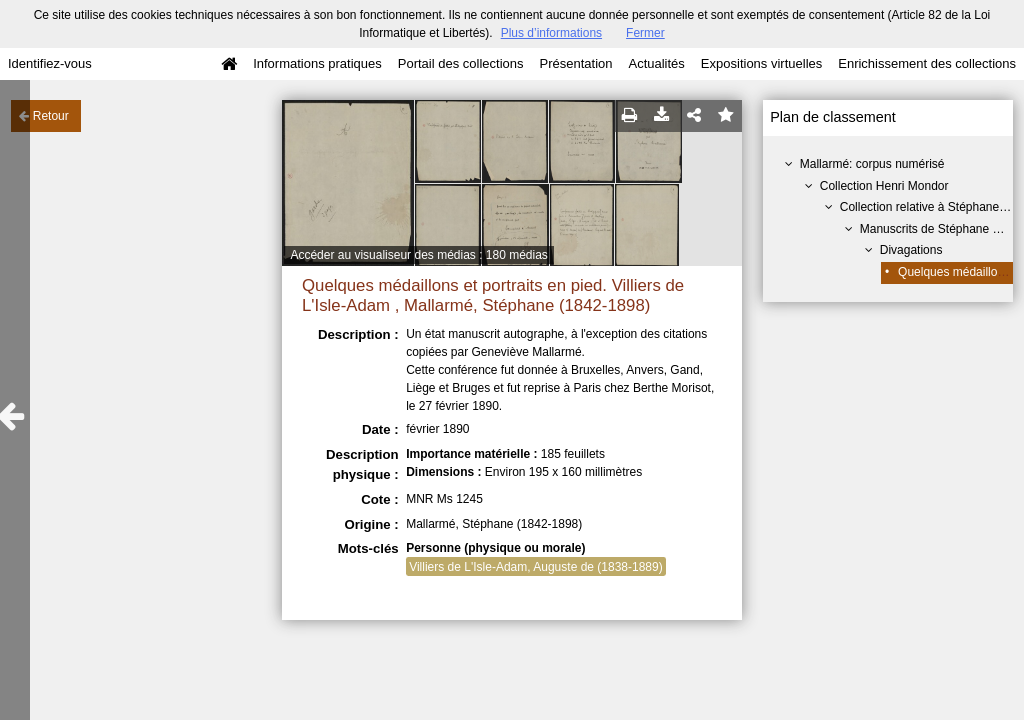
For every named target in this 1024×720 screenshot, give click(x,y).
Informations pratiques (317, 63)
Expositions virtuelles (761, 63)
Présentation (575, 63)
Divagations (911, 250)
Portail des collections (461, 63)
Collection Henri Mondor (884, 186)
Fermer (645, 33)
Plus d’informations (551, 33)
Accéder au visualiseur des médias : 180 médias (418, 255)
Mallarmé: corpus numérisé (872, 164)
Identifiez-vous (50, 63)
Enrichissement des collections (927, 63)
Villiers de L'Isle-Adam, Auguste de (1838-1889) (536, 567)
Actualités (656, 63)
